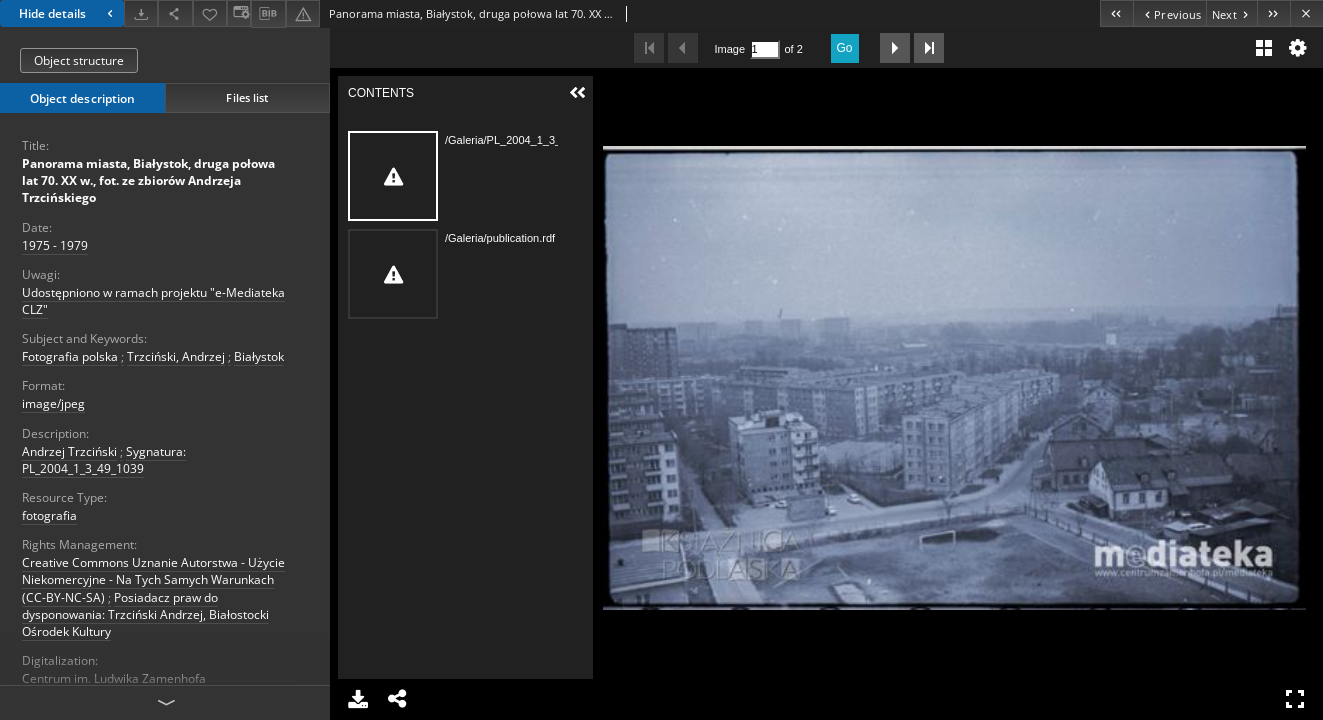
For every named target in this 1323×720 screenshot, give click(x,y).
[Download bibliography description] (268, 14)
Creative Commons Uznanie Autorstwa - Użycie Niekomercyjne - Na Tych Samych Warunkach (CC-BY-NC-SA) (153, 579)
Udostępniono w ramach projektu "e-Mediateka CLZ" (153, 301)
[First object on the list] (1116, 13)
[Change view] (239, 13)
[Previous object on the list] (1169, 13)
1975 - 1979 (55, 245)
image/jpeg (53, 403)
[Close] (1306, 13)
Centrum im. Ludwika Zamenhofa (114, 678)
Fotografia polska (70, 356)
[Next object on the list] (1231, 13)
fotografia (49, 515)
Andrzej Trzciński (69, 451)
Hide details (68, 13)
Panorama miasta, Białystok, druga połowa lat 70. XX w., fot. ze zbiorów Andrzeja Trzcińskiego (148, 180)
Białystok (259, 356)
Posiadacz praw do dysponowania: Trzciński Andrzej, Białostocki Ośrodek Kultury (145, 614)
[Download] (141, 13)
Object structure (79, 60)
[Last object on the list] (1273, 13)
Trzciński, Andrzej (176, 356)
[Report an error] (303, 13)
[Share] (175, 13)
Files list (247, 97)
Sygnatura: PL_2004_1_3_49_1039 (104, 460)
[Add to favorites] (210, 13)
